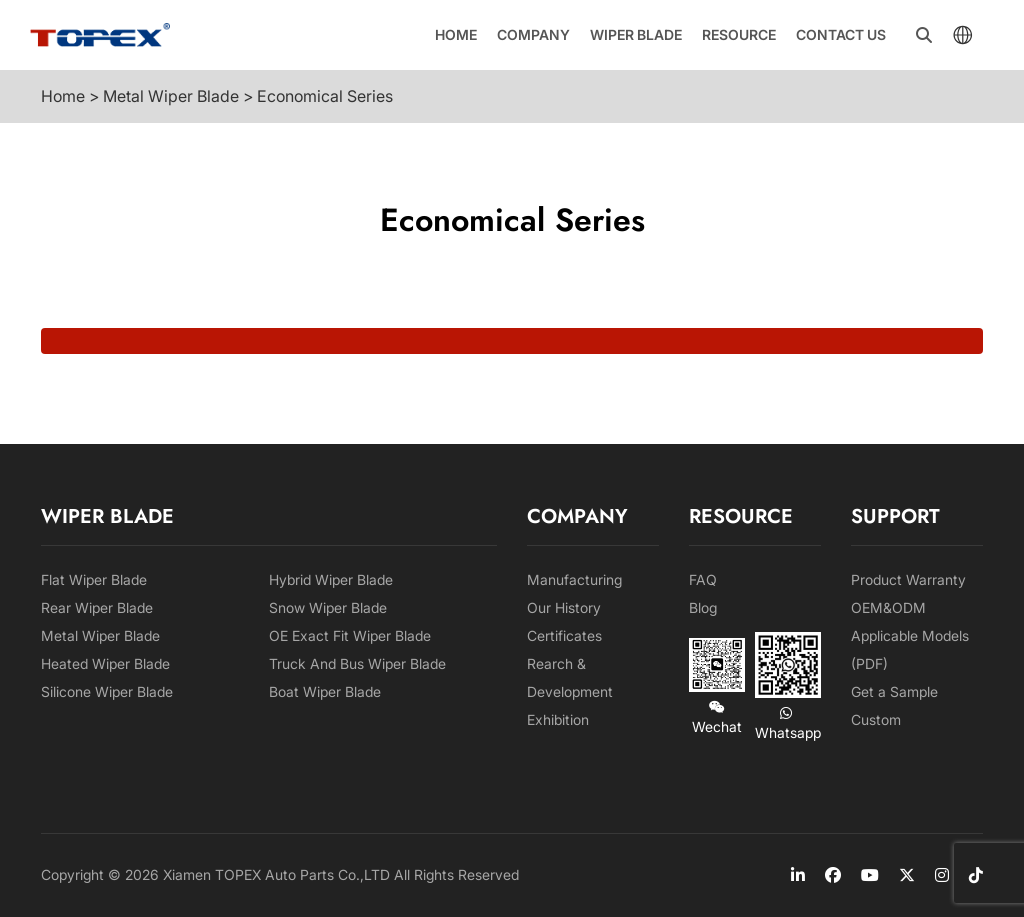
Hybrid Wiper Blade (331, 579)
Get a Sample (894, 691)
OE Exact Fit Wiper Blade (350, 635)
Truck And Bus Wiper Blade (357, 663)
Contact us (841, 34)
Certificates (564, 635)
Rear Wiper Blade (97, 607)
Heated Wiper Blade (105, 663)
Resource (739, 34)
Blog (703, 607)
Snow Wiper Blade (328, 607)
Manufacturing (574, 579)
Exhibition (558, 719)
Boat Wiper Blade (325, 691)
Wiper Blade (636, 34)
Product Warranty (908, 579)
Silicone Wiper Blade (107, 691)
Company (533, 34)
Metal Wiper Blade (100, 635)
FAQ (703, 579)
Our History (564, 607)
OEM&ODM (888, 607)
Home (456, 34)
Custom (876, 719)
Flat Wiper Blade (94, 579)
